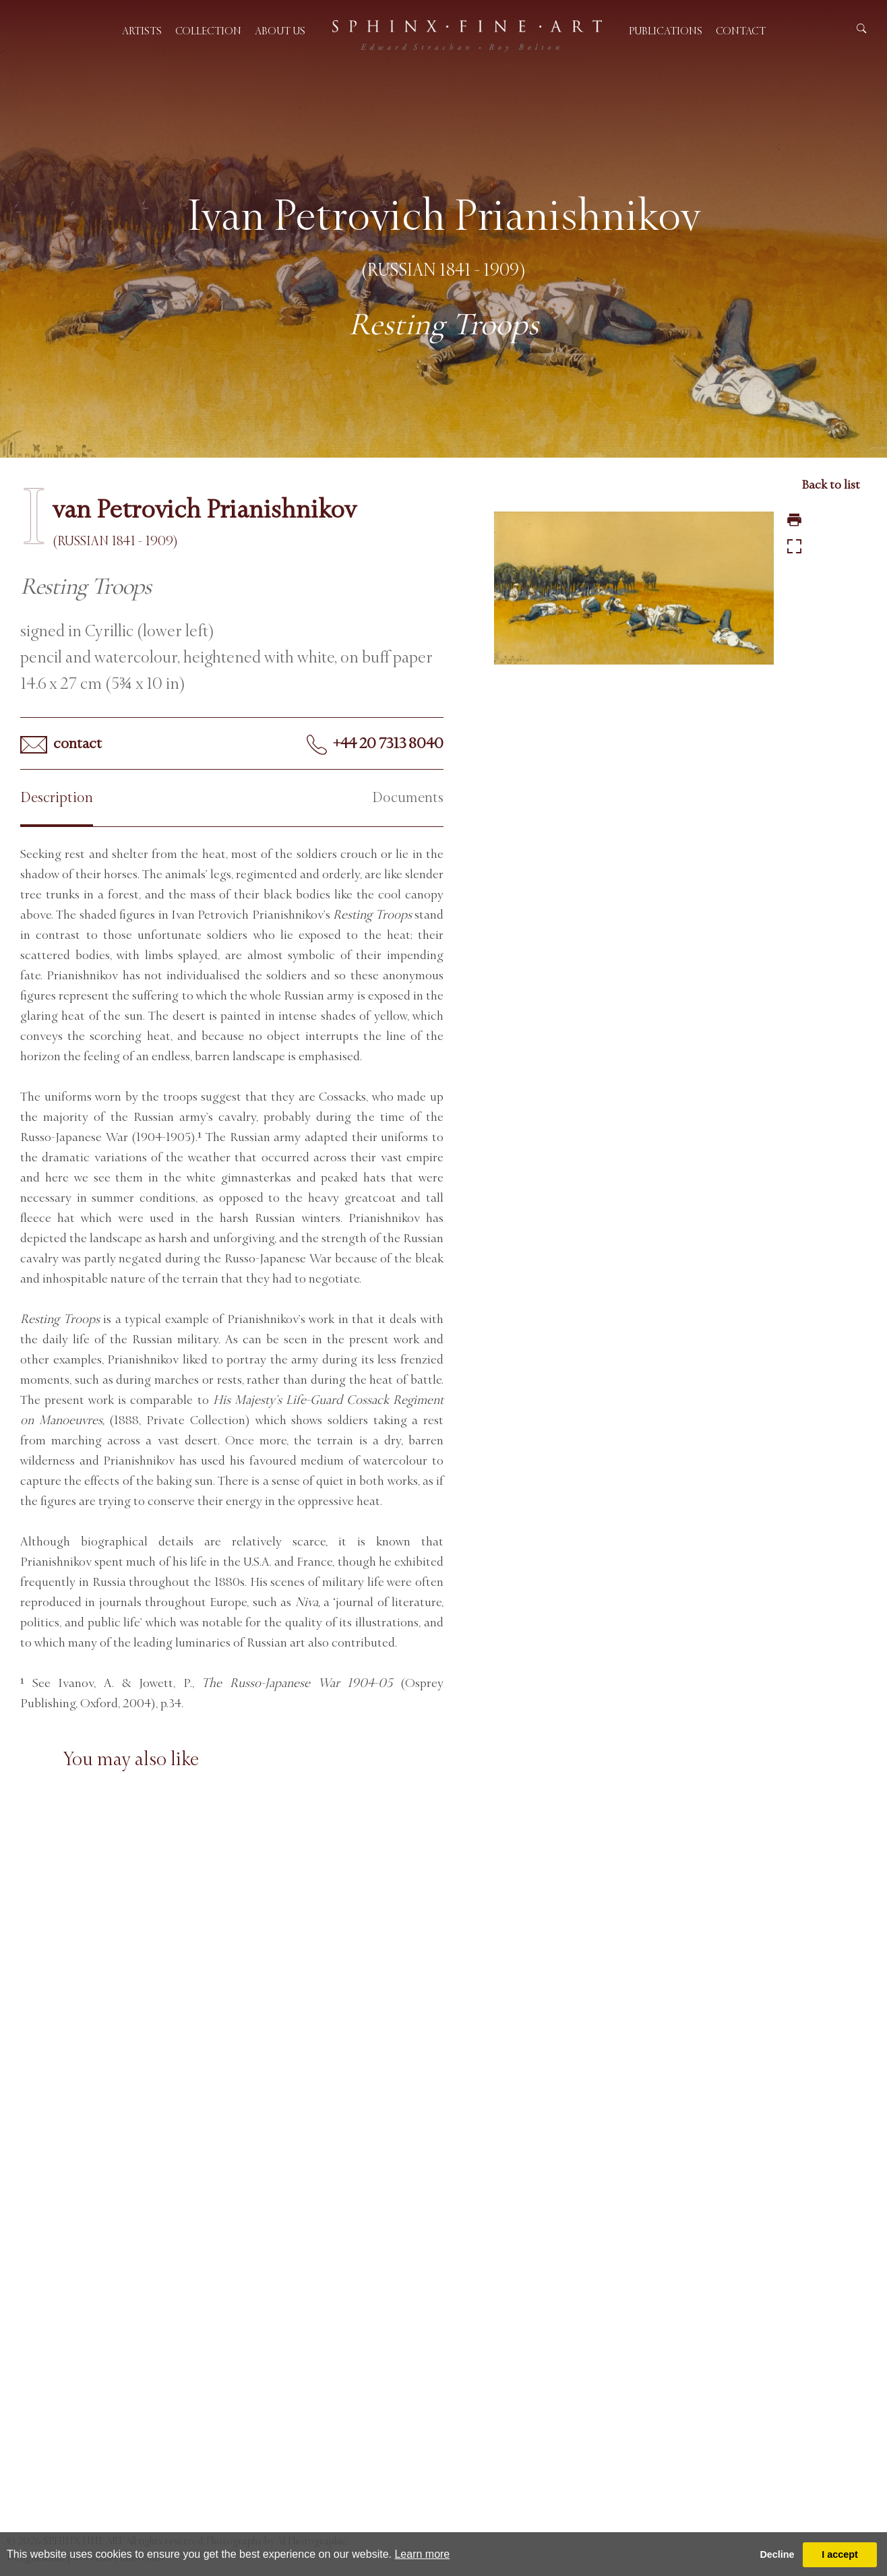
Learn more (422, 2554)
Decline (777, 2554)
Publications (665, 30)
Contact (741, 30)
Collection (208, 30)
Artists (142, 30)
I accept (840, 2554)
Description (56, 797)
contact (61, 744)
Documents (408, 797)
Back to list (830, 484)
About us (280, 30)
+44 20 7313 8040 (375, 745)
